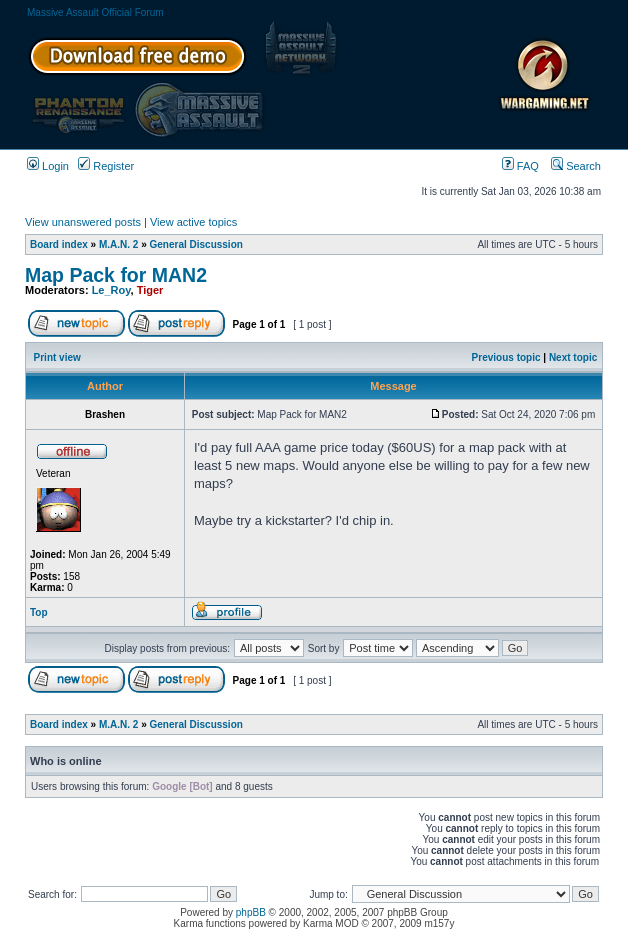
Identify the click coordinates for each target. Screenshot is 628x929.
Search (576, 166)
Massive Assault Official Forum (95, 12)
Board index (59, 244)
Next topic (573, 357)
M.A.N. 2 (118, 244)
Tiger (150, 290)
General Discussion (196, 244)
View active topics (193, 222)
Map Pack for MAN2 (116, 275)
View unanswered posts (83, 222)
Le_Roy (111, 290)
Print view (57, 357)
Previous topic (506, 357)
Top (39, 612)
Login (48, 166)
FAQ (520, 166)
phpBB (251, 912)
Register (106, 166)
